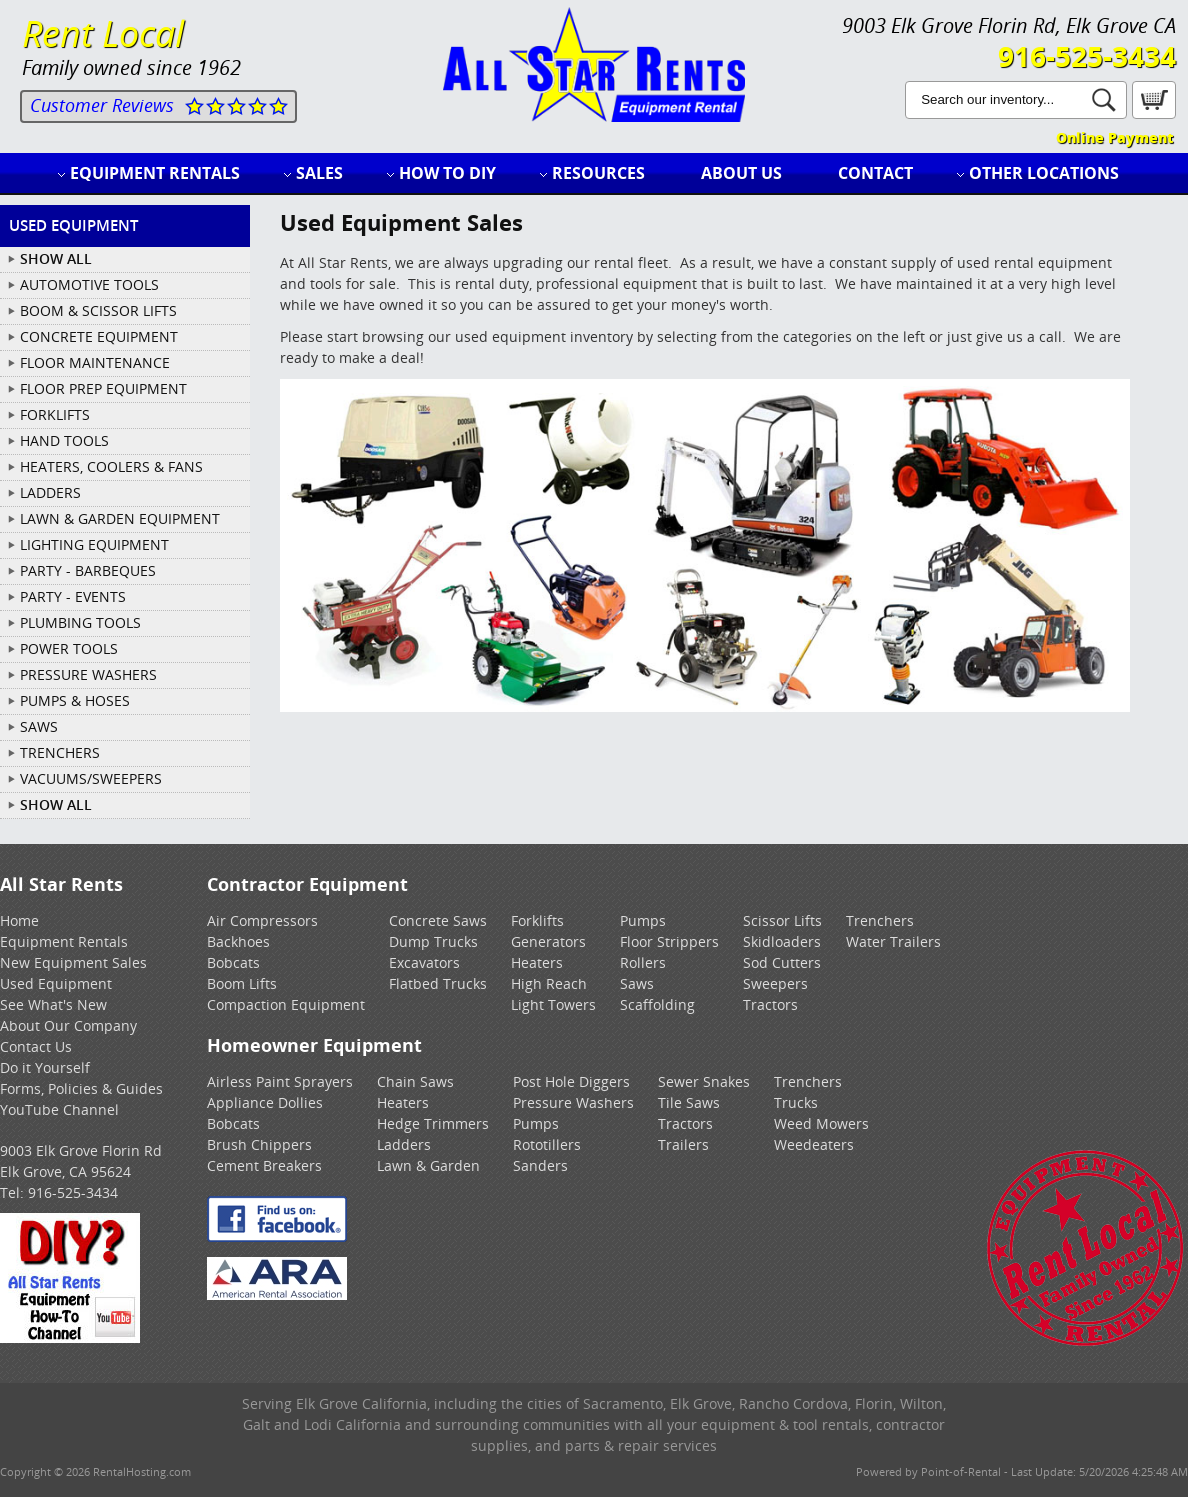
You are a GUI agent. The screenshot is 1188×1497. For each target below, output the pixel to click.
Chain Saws (415, 1081)
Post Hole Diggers (571, 1081)
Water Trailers (893, 941)
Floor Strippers (669, 941)
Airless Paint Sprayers (280, 1081)
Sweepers (775, 983)
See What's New (53, 1004)
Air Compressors (262, 920)
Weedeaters (814, 1144)
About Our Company (68, 1025)
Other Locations (1044, 173)
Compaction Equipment (286, 1004)
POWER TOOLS (69, 648)
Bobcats (233, 962)
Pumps (643, 920)
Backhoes (238, 941)
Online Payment (1114, 137)
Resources (598, 173)
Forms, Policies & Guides (81, 1088)
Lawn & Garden (428, 1165)
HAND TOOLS (64, 440)
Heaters (537, 962)
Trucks (796, 1102)
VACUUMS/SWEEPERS (91, 778)
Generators (548, 941)
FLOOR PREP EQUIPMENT (103, 388)
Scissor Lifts (782, 920)
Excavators (424, 962)
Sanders (540, 1165)
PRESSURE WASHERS (88, 674)
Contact (875, 173)
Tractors (770, 1004)
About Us (741, 173)
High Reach (549, 983)
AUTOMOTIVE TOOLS (89, 284)
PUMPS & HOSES (75, 700)
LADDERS (50, 492)
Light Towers (553, 1004)
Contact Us (36, 1046)
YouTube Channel (59, 1109)
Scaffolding (657, 1004)
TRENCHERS (60, 752)
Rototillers (547, 1144)
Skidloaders (782, 941)
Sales (319, 173)
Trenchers (880, 920)
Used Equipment (56, 983)
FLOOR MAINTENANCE (95, 362)
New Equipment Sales (73, 962)
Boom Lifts (242, 983)
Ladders (404, 1144)
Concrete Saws (438, 920)
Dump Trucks (433, 941)
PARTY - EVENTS (73, 596)
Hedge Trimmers (433, 1123)
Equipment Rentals (155, 173)
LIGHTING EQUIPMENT (94, 544)
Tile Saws (689, 1102)
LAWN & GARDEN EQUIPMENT (120, 518)
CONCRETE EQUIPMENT (99, 336)
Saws (637, 983)
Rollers (643, 962)
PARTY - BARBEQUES (88, 570)
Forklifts (537, 920)
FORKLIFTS (55, 414)
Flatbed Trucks (438, 983)
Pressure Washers (573, 1102)
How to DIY (447, 173)
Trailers (683, 1144)
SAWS (39, 726)
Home (19, 920)
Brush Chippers (259, 1144)
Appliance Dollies (265, 1102)
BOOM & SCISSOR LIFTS (98, 310)
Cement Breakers (264, 1165)
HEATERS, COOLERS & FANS (111, 466)
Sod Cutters (782, 962)
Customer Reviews (102, 105)
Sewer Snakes (704, 1081)
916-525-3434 (1087, 56)
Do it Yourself (45, 1067)
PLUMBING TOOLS (80, 622)
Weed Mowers (821, 1123)
